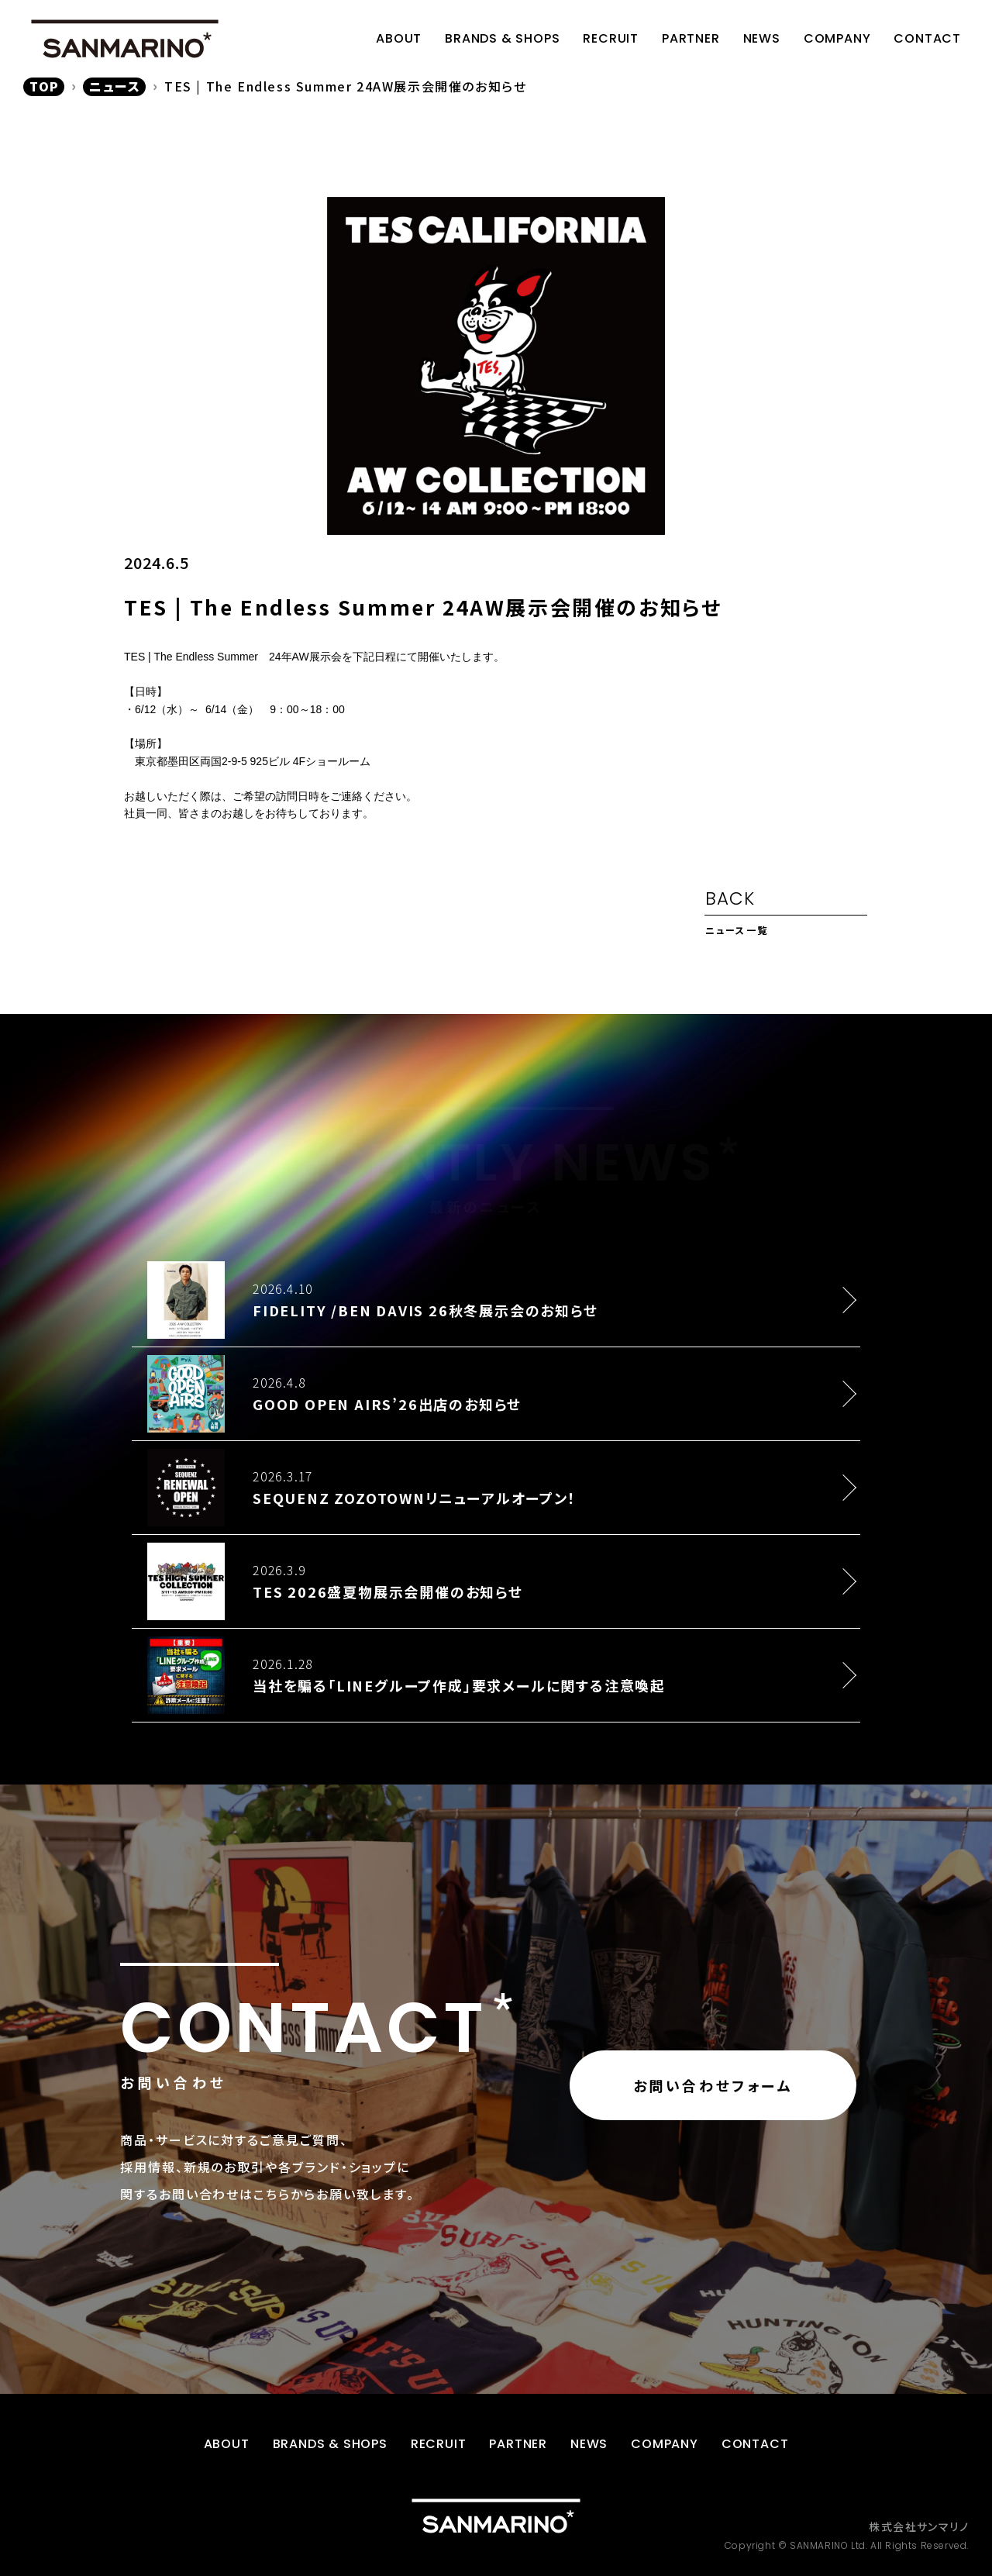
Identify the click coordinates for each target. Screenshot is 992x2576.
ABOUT (399, 38)
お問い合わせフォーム (713, 2085)
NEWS (761, 38)
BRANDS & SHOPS (502, 38)
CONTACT (927, 38)
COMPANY (837, 38)
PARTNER (691, 38)
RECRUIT (611, 38)
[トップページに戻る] (496, 2515)
